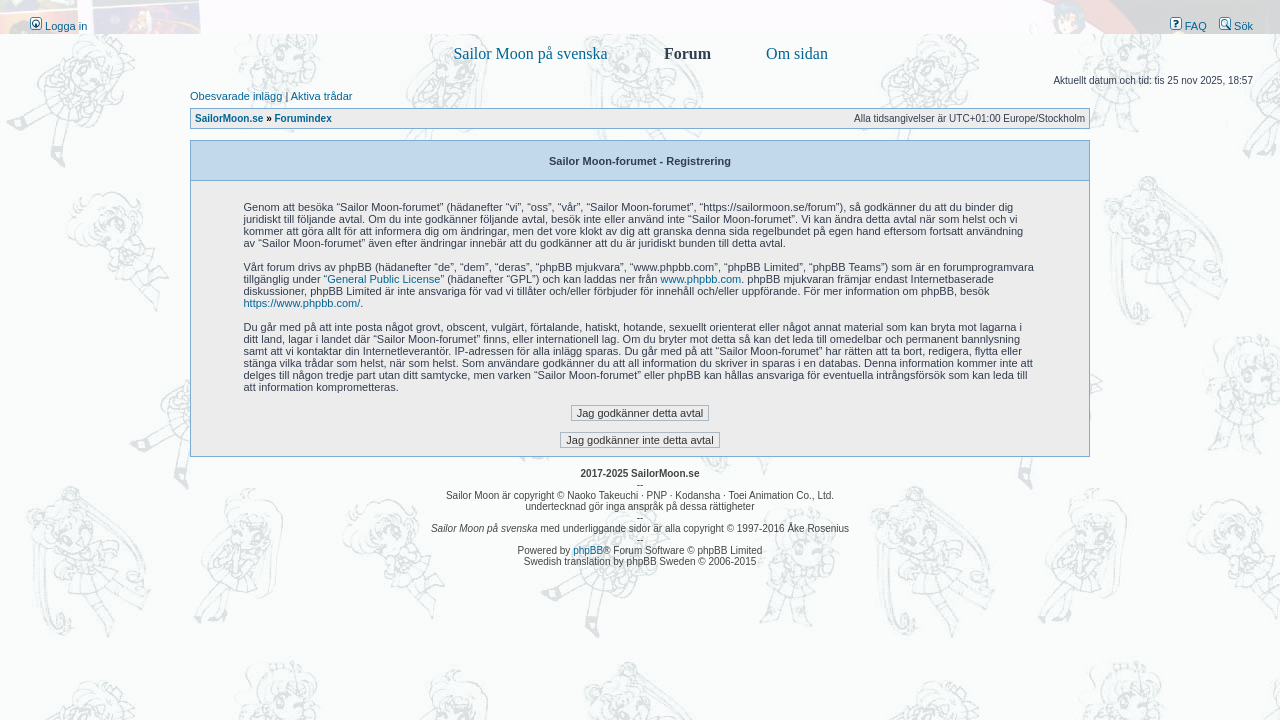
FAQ (1188, 26)
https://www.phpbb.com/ (302, 303)
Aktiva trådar (322, 96)
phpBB (588, 550)
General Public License (383, 279)
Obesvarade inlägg (236, 96)
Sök (1236, 26)
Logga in (58, 26)
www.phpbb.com (701, 279)
